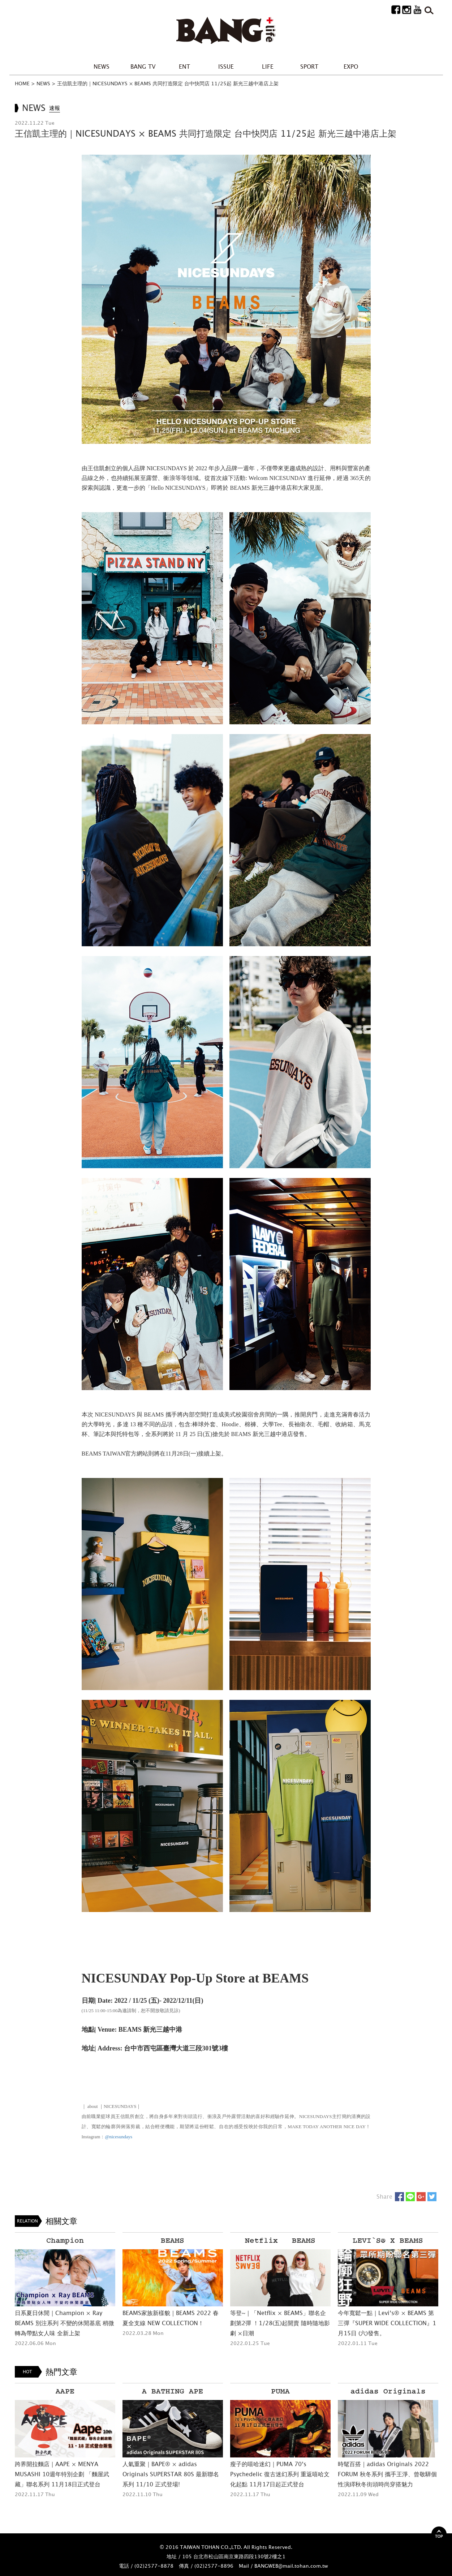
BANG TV (142, 66)
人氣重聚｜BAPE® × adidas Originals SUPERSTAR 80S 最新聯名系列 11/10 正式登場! (170, 2474)
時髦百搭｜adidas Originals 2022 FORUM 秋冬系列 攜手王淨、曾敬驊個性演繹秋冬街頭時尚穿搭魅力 (387, 2474)
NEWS (101, 66)
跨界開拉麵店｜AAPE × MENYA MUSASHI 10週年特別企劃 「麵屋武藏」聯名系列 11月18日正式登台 (62, 2474)
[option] (65, 2290)
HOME (22, 83)
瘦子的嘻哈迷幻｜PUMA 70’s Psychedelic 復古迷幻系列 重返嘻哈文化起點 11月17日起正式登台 (280, 2474)
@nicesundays (118, 2136)
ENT (184, 66)
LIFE (268, 66)
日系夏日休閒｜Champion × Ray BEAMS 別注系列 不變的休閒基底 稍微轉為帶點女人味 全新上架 (64, 2323)
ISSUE (226, 66)
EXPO (351, 66)
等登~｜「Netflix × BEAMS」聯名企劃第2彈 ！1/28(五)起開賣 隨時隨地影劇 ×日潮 (280, 2323)
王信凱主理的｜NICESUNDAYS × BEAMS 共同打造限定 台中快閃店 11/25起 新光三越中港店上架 (168, 83)
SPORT (309, 66)
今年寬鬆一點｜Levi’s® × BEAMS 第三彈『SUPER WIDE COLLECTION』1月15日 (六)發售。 (387, 2323)
